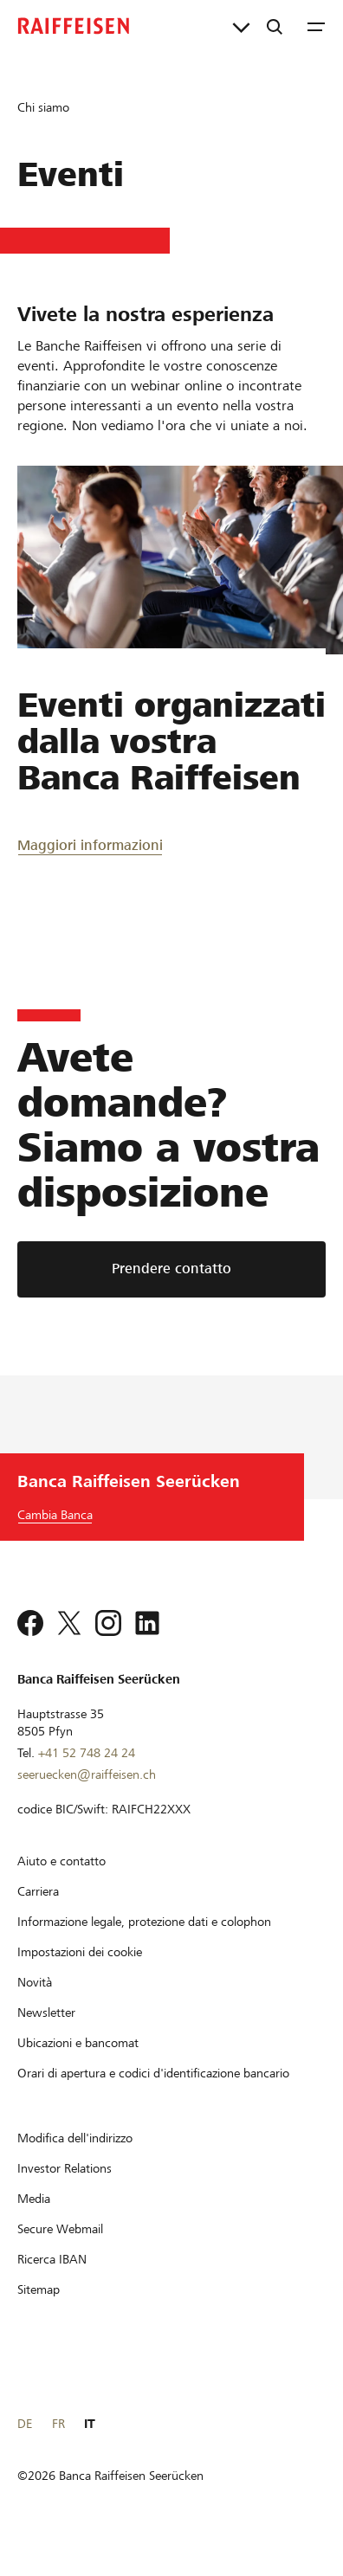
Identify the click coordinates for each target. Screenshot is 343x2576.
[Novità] (34, 1982)
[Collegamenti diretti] (241, 26)
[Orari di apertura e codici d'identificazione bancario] (153, 2073)
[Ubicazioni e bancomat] (78, 2043)
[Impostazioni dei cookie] (79, 1952)
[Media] (33, 2199)
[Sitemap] (38, 2289)
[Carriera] (38, 1891)
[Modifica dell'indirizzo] (75, 2138)
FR (58, 2424)
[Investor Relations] (64, 2168)
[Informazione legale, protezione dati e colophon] (144, 1922)
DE (24, 2424)
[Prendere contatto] (171, 1269)
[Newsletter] (46, 2012)
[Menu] (316, 26)
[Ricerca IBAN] (52, 2259)
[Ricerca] (274, 26)
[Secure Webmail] (60, 2229)
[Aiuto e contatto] (61, 1861)
